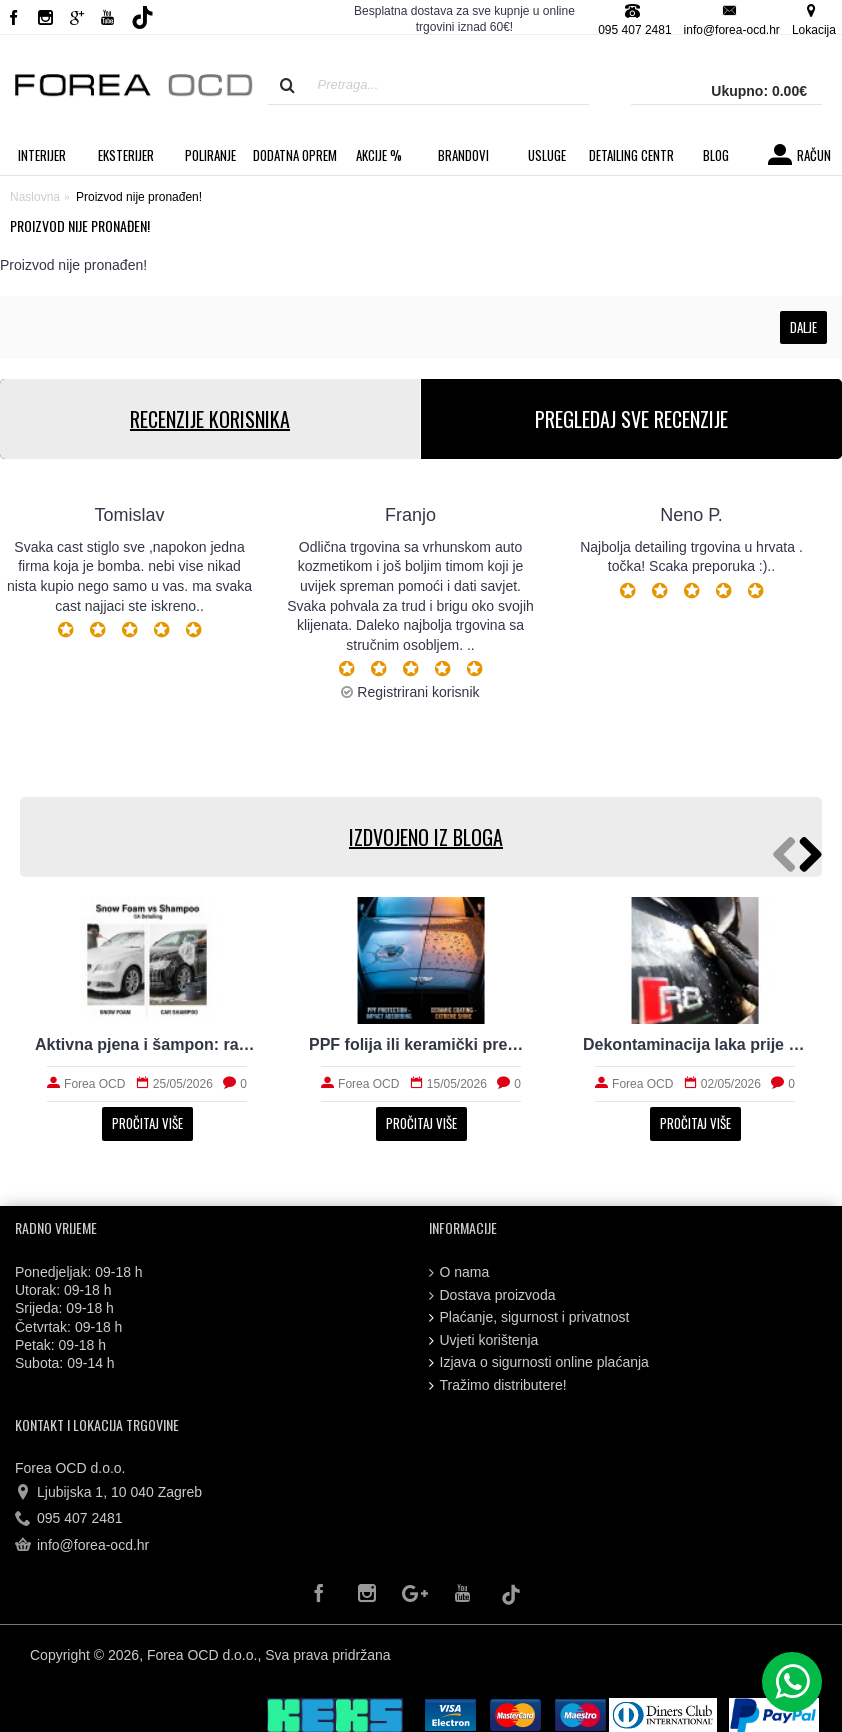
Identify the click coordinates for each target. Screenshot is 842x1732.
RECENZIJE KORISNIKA (210, 419)
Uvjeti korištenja (484, 1340)
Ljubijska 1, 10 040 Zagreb (108, 1493)
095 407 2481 (69, 1519)
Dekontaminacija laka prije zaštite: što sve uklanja (695, 1044)
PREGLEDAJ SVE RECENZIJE (631, 419)
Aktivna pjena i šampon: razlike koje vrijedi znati (147, 1044)
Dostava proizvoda (492, 1295)
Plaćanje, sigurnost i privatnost (529, 1317)
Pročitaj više (147, 1123)
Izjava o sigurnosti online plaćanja (539, 1362)
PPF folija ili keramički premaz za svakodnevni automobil (421, 1044)
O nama (459, 1272)
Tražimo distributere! (498, 1385)
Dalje (803, 327)
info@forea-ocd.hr (82, 1546)
